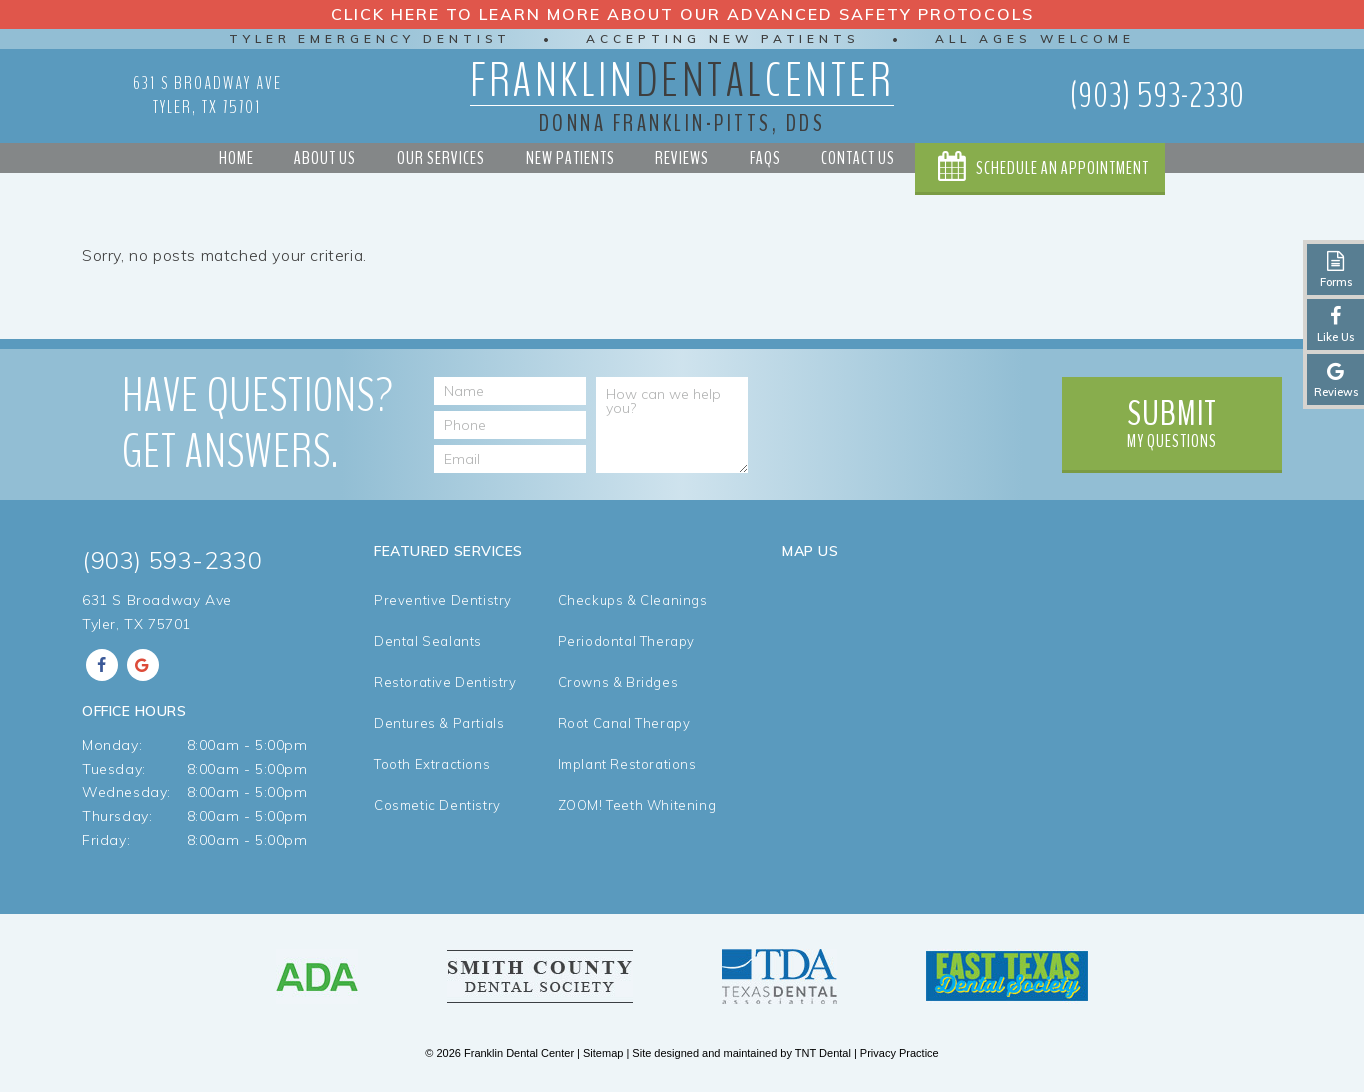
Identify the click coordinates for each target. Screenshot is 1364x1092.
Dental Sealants (428, 641)
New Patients (570, 158)
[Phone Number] (510, 425)
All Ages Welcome (1036, 38)
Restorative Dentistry (445, 682)
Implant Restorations (627, 764)
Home (236, 158)
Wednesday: (126, 792)
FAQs (765, 158)
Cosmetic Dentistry (437, 805)
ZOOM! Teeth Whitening (637, 805)
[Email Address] (510, 459)
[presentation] (900, 416)
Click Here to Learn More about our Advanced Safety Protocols (682, 14)
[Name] (510, 391)
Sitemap (603, 1053)
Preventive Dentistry (443, 600)
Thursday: (117, 816)
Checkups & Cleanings (633, 600)
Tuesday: (114, 769)
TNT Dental (823, 1053)
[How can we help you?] (672, 425)
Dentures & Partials (439, 723)
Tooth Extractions (432, 764)
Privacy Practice (899, 1053)
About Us (325, 158)
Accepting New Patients (723, 38)
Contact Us (858, 158)
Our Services (441, 158)
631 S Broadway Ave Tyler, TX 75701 (207, 95)
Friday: (106, 840)
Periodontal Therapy (626, 641)
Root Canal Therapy (624, 723)
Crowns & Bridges (618, 682)
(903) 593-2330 (1157, 96)
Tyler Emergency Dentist (369, 38)
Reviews (682, 158)
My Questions (1172, 421)
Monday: (112, 745)
